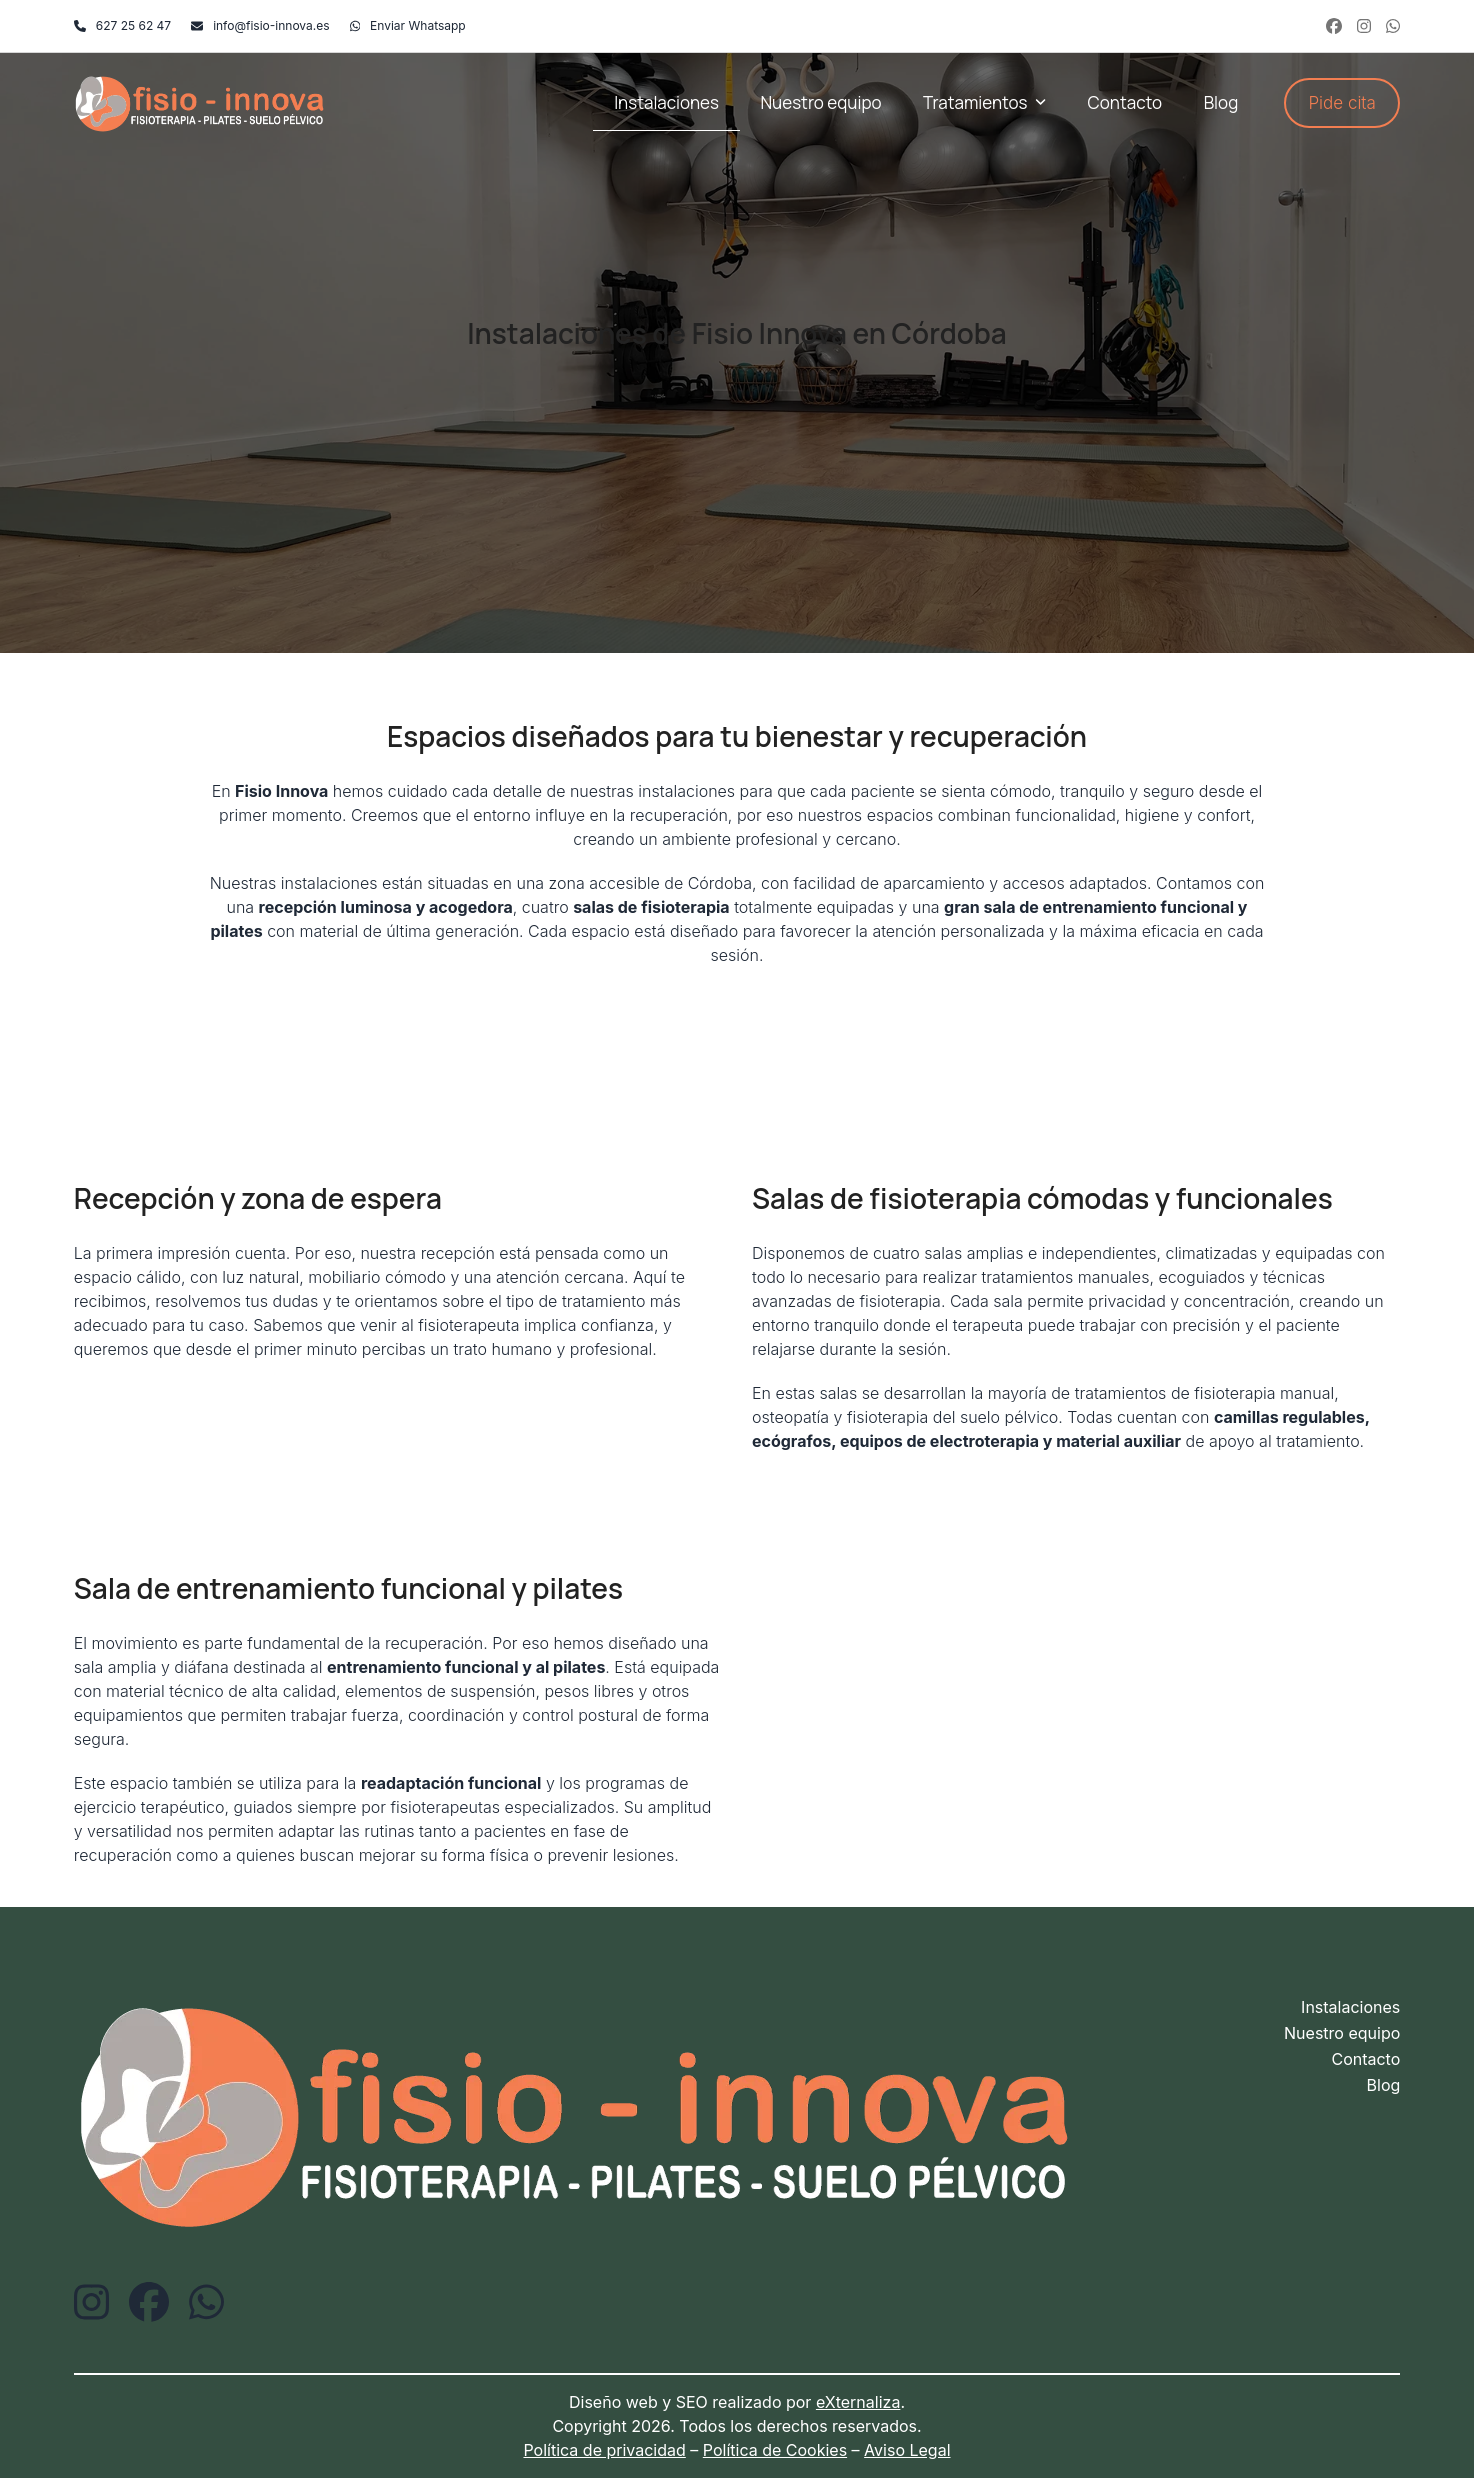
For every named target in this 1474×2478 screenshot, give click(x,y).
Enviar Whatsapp (418, 25)
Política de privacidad (604, 2450)
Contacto (1365, 2059)
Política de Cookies (775, 2450)
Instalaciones (1350, 2007)
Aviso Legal (907, 2450)
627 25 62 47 (133, 25)
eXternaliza (858, 2402)
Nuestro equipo (1342, 2033)
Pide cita (1342, 103)
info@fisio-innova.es (271, 25)
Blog (1384, 2085)
